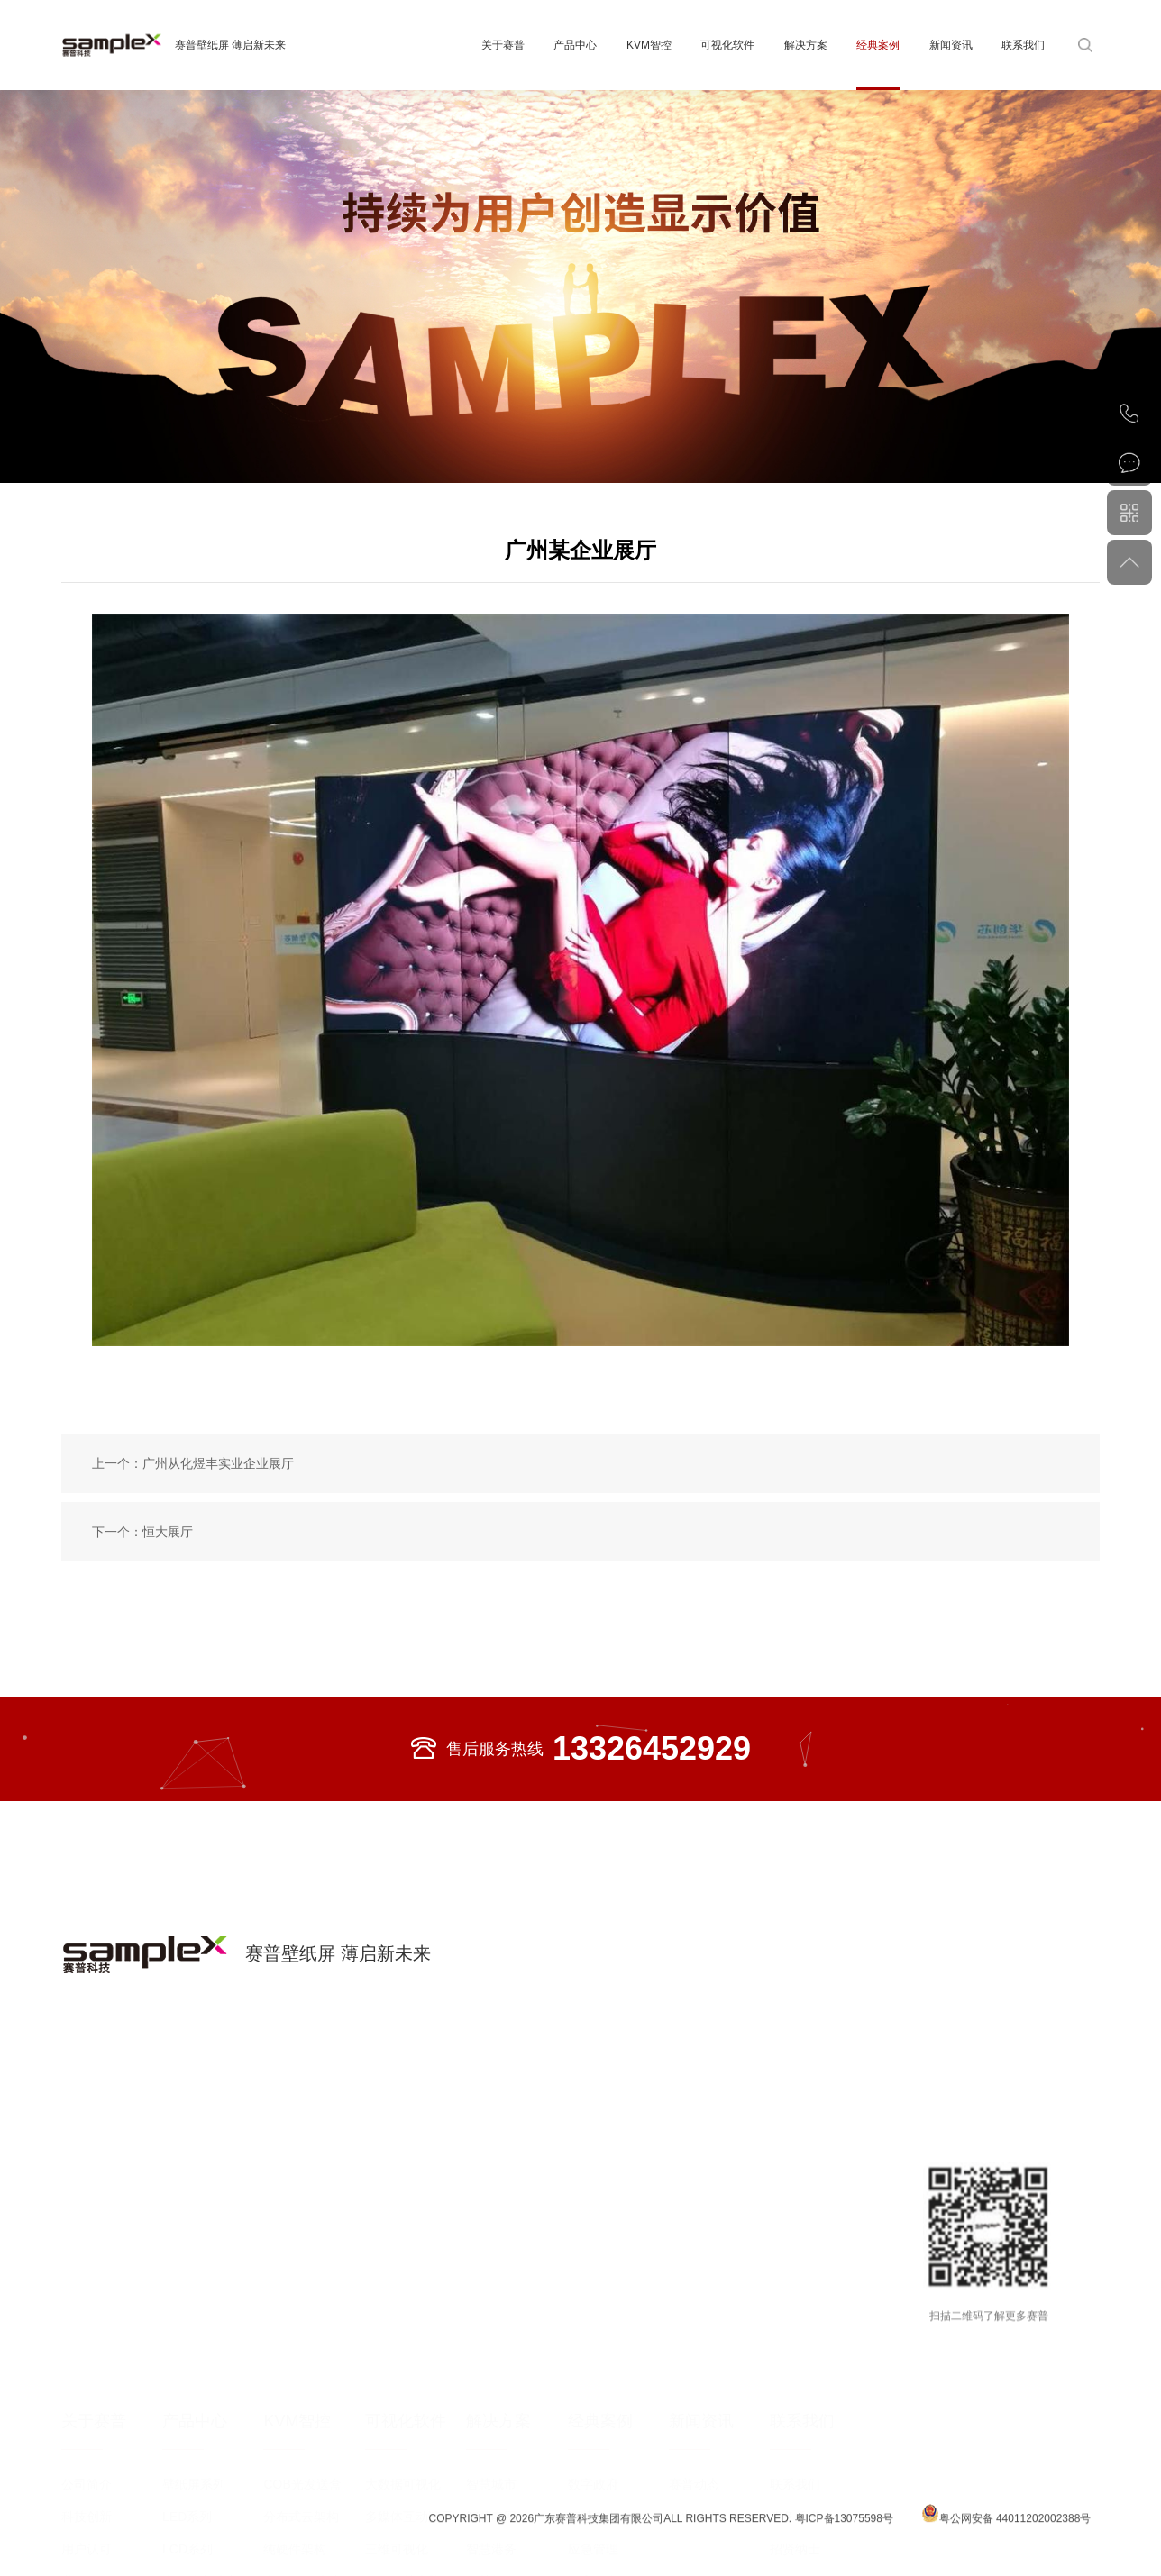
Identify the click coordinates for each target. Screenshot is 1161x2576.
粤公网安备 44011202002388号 (1006, 2536)
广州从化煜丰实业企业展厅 (218, 1463)
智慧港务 (491, 2471)
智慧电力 (593, 2439)
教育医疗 (593, 2504)
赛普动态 (694, 2406)
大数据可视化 (403, 2406)
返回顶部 (1129, 562)
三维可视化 (396, 2471)
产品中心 (575, 45)
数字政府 (593, 2406)
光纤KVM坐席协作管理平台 (308, 2508)
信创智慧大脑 (403, 2504)
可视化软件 (727, 45)
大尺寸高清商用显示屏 (212, 2508)
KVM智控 (649, 45)
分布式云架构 (301, 2439)
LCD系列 (187, 2471)
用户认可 (86, 2471)
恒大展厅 (167, 1532)
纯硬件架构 (294, 2471)
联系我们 (1023, 45)
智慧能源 (491, 2504)
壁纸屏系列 (193, 2406)
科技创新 (86, 2439)
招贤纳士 (795, 2471)
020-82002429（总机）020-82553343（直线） (1129, 413)
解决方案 (805, 45)
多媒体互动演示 (409, 2439)
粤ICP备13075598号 (846, 2540)
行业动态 (694, 2439)
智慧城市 (491, 2406)
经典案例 (878, 45)
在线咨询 (1129, 463)
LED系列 (187, 2439)
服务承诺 (795, 2439)
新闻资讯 (951, 45)
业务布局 (86, 2504)
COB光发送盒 (302, 2406)
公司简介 (86, 2406)
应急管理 (593, 2471)
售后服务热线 (580, 1749)
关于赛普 (503, 45)
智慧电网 (491, 2439)
